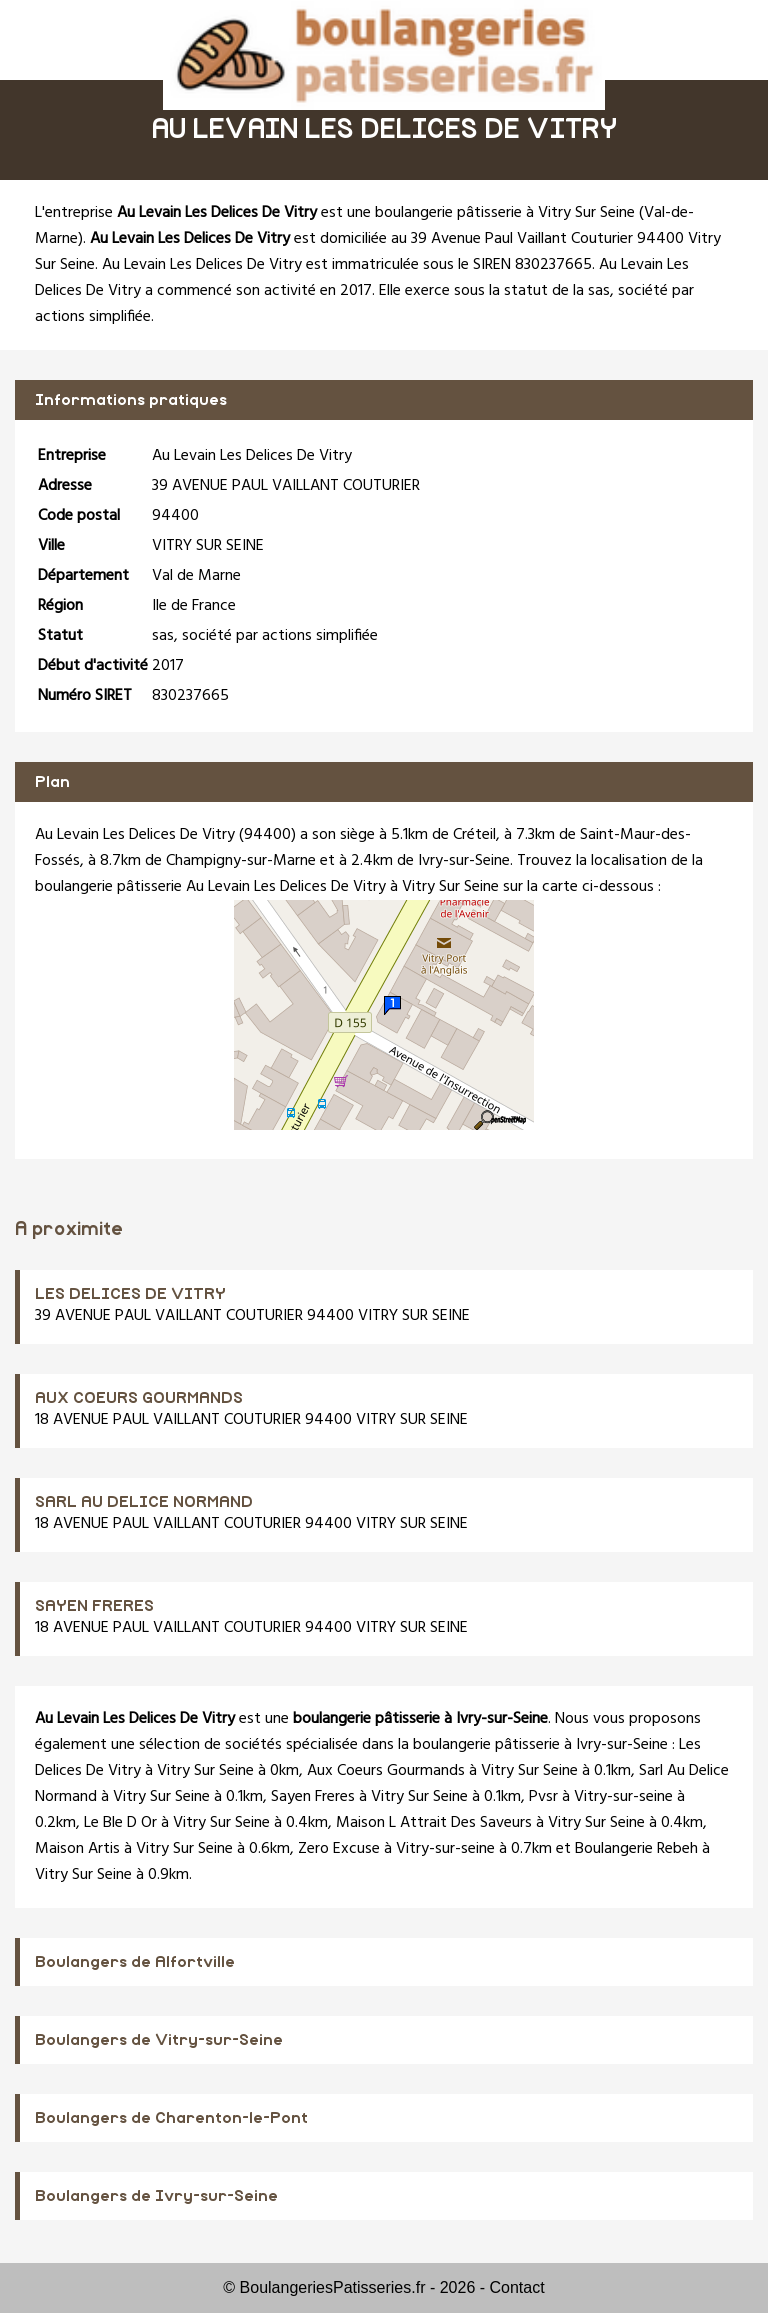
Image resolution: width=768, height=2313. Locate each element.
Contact (517, 2287)
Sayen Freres (313, 1797)
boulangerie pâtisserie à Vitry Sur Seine (505, 213)
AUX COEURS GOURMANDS (139, 1398)
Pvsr (543, 1797)
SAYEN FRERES (94, 1606)
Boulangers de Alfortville (135, 1962)
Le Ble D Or (120, 1823)
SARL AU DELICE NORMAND (144, 1502)
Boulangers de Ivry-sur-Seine (156, 2196)
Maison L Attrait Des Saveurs (434, 1823)
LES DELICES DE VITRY (130, 1294)
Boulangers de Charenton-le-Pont (171, 2118)
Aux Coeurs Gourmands (386, 1771)
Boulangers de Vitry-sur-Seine (159, 2040)
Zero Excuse (339, 1849)
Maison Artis (77, 1849)
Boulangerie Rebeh (636, 1849)
